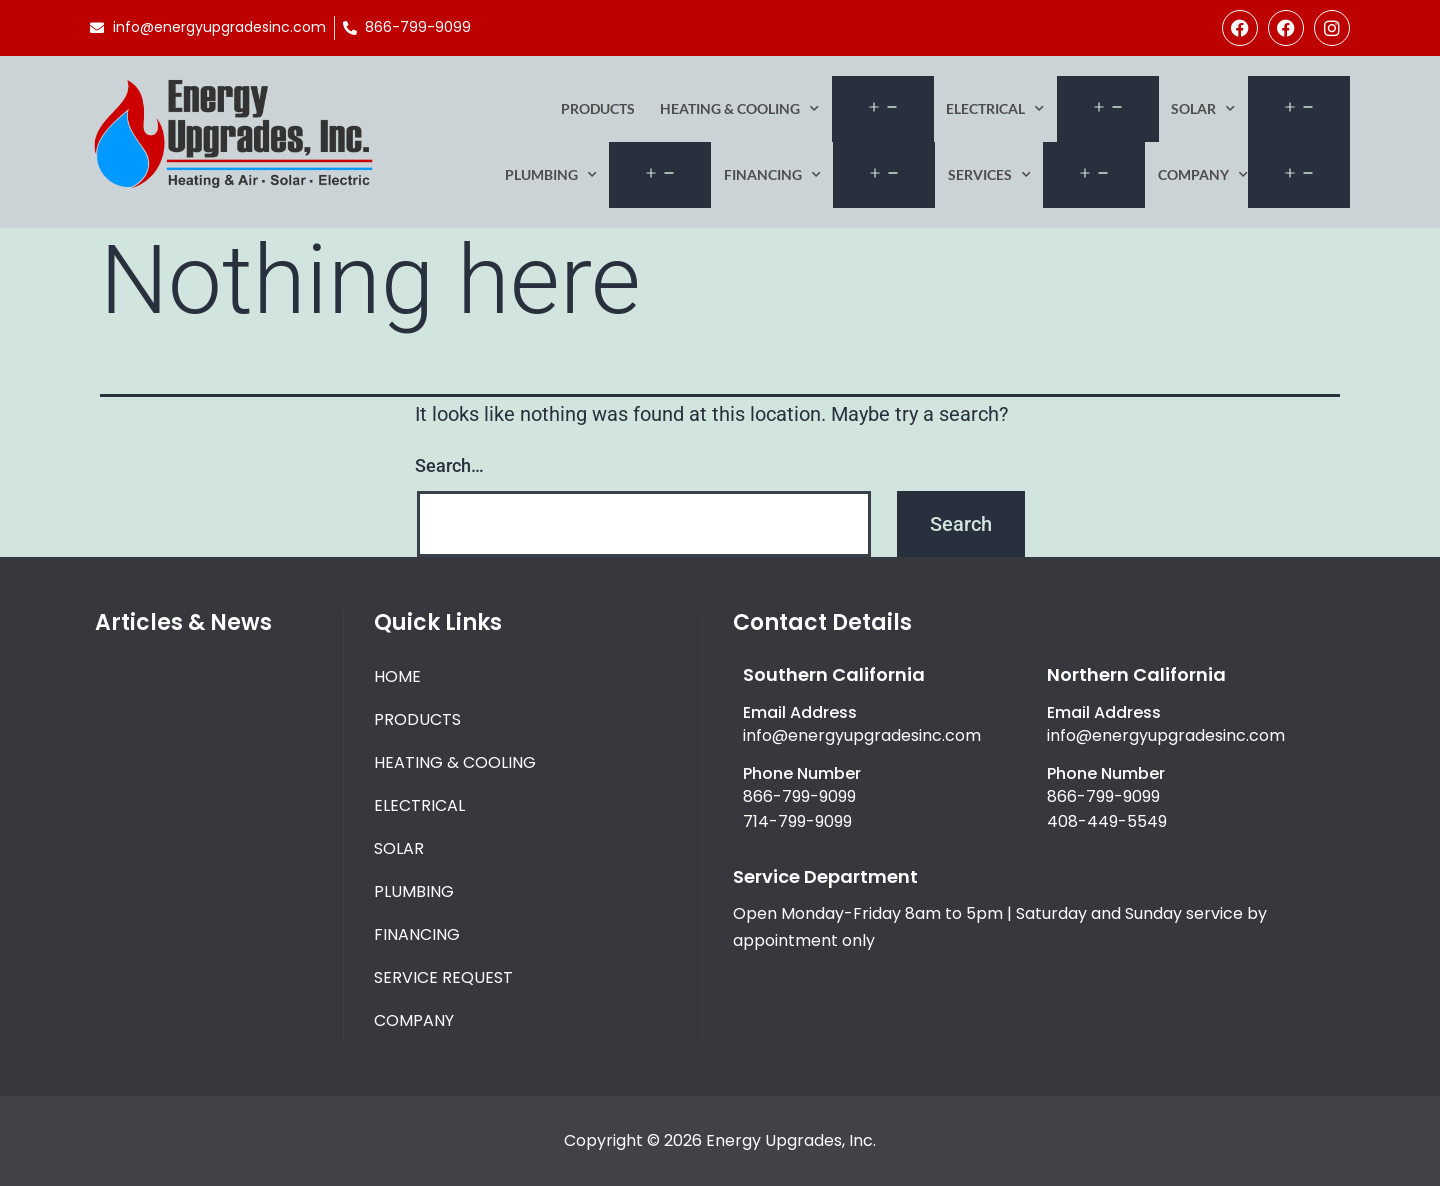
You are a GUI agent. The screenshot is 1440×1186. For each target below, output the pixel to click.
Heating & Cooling (739, 109)
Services (989, 175)
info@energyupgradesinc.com (862, 735)
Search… (449, 465)
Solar (1203, 109)
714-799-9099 (797, 821)
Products (598, 108)
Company (1203, 175)
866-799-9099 (799, 796)
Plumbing (551, 175)
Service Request (443, 977)
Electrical (995, 109)
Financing (772, 175)
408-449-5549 (1107, 821)
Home (397, 676)
